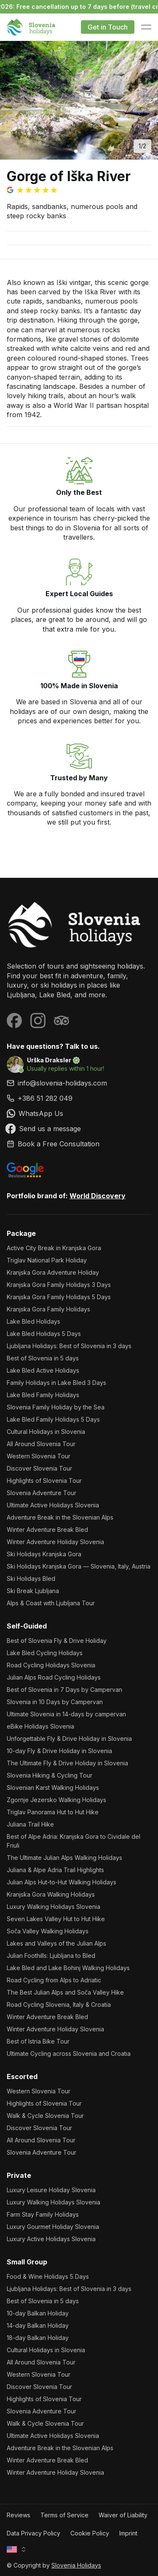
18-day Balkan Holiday (38, 2337)
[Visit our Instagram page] (38, 1020)
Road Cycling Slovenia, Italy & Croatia (59, 2004)
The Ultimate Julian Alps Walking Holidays (64, 1857)
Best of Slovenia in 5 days (43, 1358)
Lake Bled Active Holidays (43, 1370)
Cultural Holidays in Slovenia (46, 1431)
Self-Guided (27, 1626)
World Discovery (98, 1196)
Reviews (18, 2515)
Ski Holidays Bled (31, 1578)
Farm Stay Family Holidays (43, 2214)
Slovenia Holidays (76, 2565)
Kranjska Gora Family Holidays (48, 1309)
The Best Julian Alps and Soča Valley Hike (65, 1992)
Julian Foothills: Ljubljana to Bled (51, 1955)
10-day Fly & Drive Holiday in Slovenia (59, 1750)
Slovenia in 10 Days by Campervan (55, 1701)
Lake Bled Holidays (33, 1321)
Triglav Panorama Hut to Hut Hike (53, 1812)
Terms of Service (64, 2515)
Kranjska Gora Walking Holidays (51, 1894)
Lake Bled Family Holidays (43, 1394)
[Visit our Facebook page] (14, 1020)
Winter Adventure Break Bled (47, 1529)
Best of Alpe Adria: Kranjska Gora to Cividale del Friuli (73, 1841)
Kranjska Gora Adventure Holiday (53, 1272)
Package (21, 1233)
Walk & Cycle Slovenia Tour (45, 2115)
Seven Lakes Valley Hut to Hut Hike (56, 1918)
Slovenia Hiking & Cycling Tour (49, 1775)
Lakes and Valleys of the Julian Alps (56, 1943)
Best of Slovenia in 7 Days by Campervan (64, 1689)
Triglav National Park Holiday (47, 1260)
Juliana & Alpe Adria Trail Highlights (55, 1869)
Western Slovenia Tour (38, 1456)
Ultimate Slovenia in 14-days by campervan (66, 1714)
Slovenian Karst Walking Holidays (53, 1787)
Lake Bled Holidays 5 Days (44, 1333)
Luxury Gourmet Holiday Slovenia (53, 2226)
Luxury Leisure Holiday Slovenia (51, 2189)
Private (19, 2175)
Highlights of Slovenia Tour (44, 1480)
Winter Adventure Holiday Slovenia (55, 1541)
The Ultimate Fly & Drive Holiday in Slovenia (67, 1763)
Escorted (22, 2076)
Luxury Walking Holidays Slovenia (53, 1906)
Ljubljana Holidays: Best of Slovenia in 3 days (69, 1345)
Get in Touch (108, 27)
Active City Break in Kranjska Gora (54, 1247)
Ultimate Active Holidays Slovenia (53, 1505)
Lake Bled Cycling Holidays (45, 1652)
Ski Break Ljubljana (33, 1590)
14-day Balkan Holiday (38, 2325)
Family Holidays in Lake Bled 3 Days (56, 1382)
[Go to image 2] (82, 151)
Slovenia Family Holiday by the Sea (55, 1407)
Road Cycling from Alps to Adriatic (54, 1980)
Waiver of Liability (123, 2515)
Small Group (27, 2262)
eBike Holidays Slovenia (40, 1726)
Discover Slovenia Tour (39, 1468)
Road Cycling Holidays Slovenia (51, 1665)
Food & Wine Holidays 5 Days (48, 2276)
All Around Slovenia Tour (41, 1443)
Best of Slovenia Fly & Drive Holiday (57, 1640)
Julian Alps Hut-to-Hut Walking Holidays (61, 1882)
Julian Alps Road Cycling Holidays (54, 1677)
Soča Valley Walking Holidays (47, 1931)
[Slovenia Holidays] (79, 924)
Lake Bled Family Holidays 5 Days (53, 1419)
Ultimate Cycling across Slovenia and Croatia (69, 2053)
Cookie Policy (89, 2533)
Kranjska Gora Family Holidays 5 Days (59, 1296)
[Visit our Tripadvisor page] (61, 1020)
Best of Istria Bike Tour (38, 2041)
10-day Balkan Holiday (38, 2313)
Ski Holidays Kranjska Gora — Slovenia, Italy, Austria (78, 1566)
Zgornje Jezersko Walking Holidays (56, 1799)
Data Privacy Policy (33, 2533)
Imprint (128, 2533)
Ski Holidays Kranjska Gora (44, 1554)
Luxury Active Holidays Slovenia (51, 2238)
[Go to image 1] (76, 151)
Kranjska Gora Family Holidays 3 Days (59, 1284)
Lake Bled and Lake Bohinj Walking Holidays (68, 1967)
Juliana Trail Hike (30, 1824)
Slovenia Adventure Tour (41, 1492)
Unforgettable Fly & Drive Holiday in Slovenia (69, 1738)
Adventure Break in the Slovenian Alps (60, 1517)
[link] (79, 1098)
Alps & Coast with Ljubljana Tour (51, 1603)
